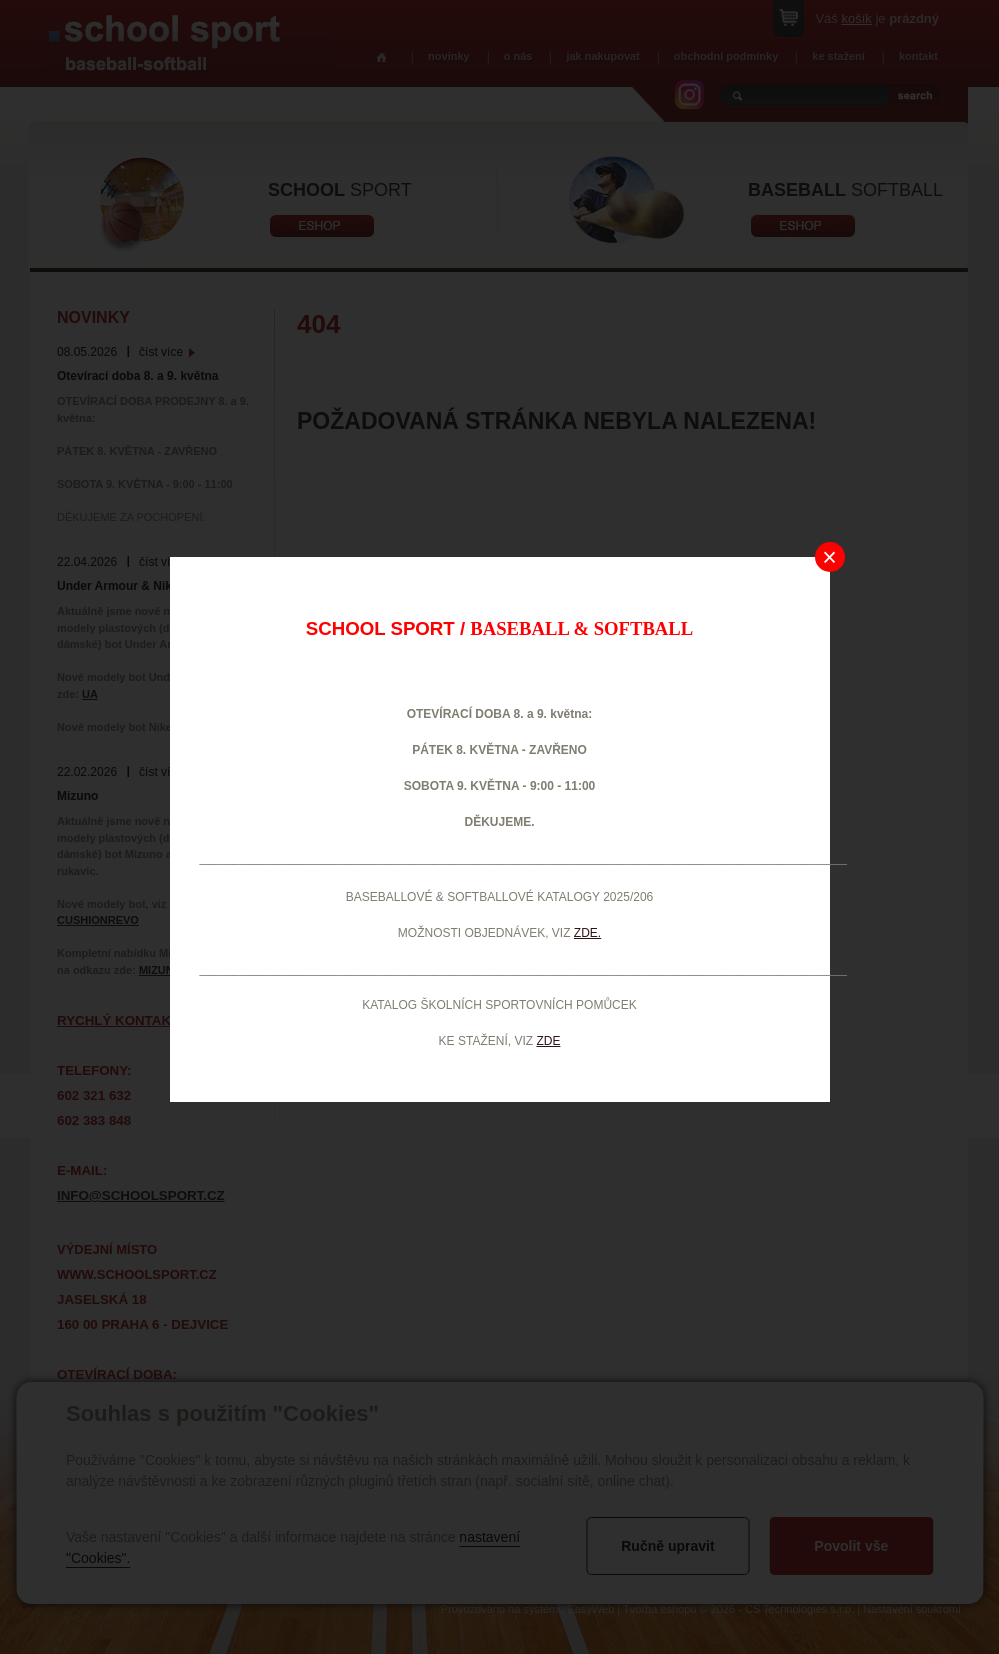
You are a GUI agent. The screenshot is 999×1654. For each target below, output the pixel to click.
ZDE (548, 1041)
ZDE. (587, 933)
